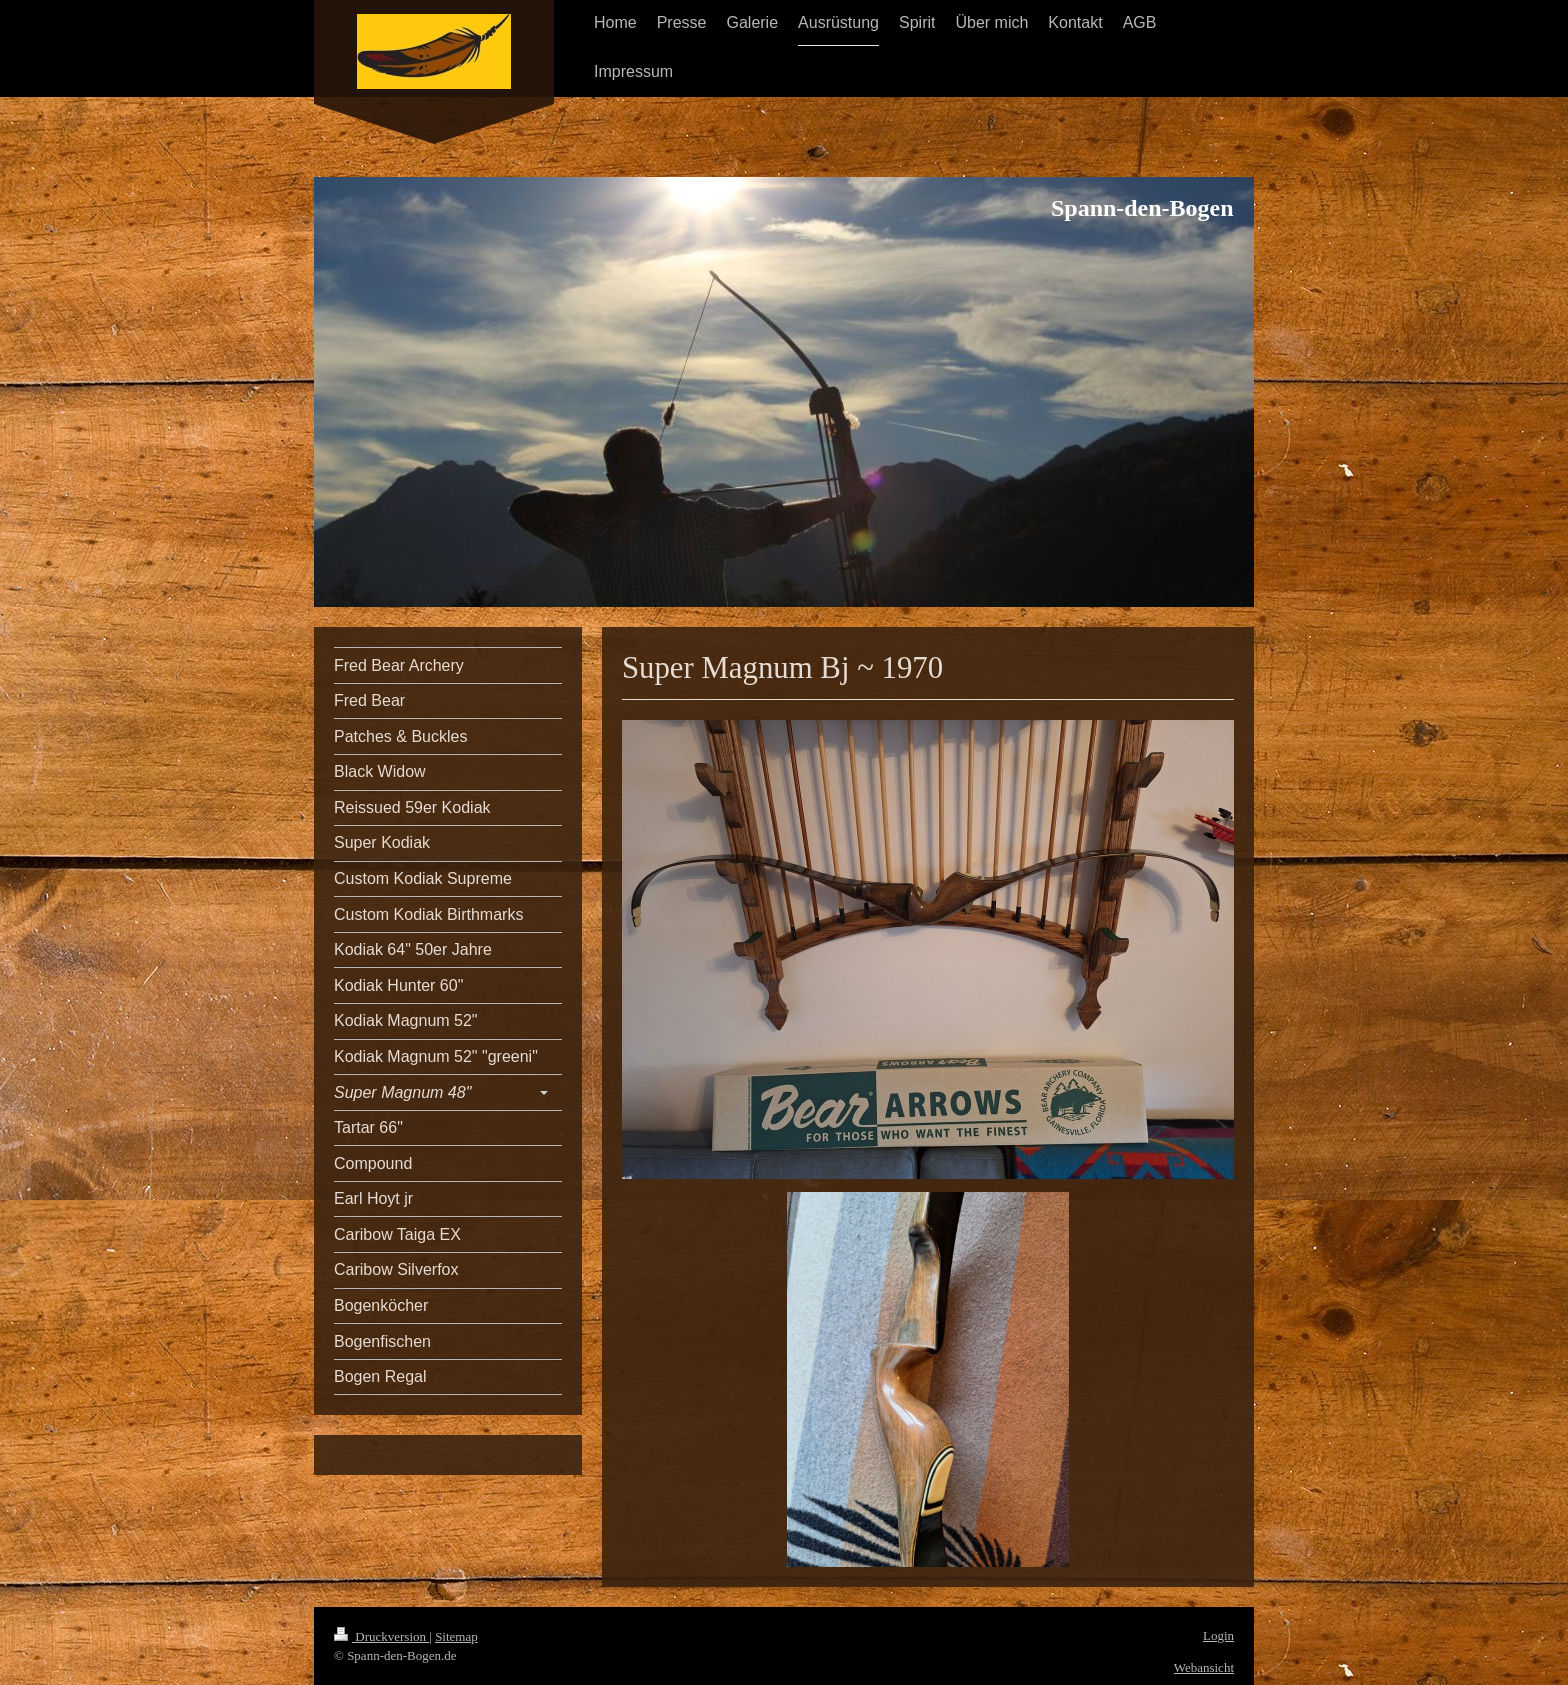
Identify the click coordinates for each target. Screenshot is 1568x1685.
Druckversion (381, 1636)
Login (1218, 1635)
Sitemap (456, 1636)
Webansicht (1204, 1667)
